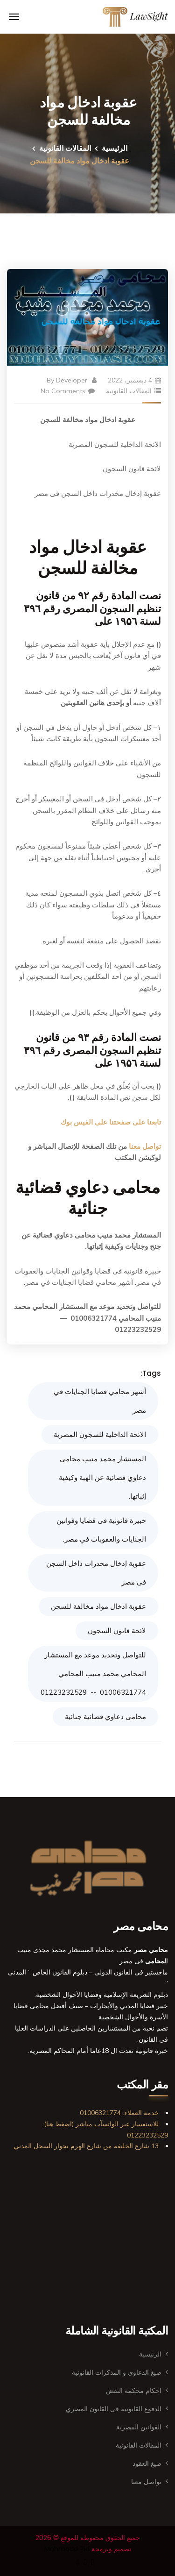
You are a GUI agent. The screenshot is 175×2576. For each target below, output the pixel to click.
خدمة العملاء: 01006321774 (119, 2113)
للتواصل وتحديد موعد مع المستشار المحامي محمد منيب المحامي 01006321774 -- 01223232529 (93, 1673)
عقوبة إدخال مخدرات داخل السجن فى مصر (96, 1572)
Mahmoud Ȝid (67, 2549)
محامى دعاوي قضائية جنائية (105, 1716)
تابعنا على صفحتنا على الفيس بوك (111, 1122)
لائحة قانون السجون (117, 1630)
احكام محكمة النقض (133, 2390)
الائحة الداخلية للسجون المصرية (100, 1434)
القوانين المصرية (138, 2427)
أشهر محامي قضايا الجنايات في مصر (100, 1401)
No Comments (68, 391)
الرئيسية (114, 148)
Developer (71, 380)
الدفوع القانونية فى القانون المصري (113, 2409)
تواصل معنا (145, 1146)
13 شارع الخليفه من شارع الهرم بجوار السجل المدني (86, 2146)
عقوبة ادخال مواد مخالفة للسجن (98, 1606)
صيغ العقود (147, 2463)
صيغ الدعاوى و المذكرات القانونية (116, 2372)
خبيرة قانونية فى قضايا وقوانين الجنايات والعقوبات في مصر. (101, 1529)
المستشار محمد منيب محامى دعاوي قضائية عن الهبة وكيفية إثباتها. (102, 1477)
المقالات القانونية (65, 148)
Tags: (150, 1373)
